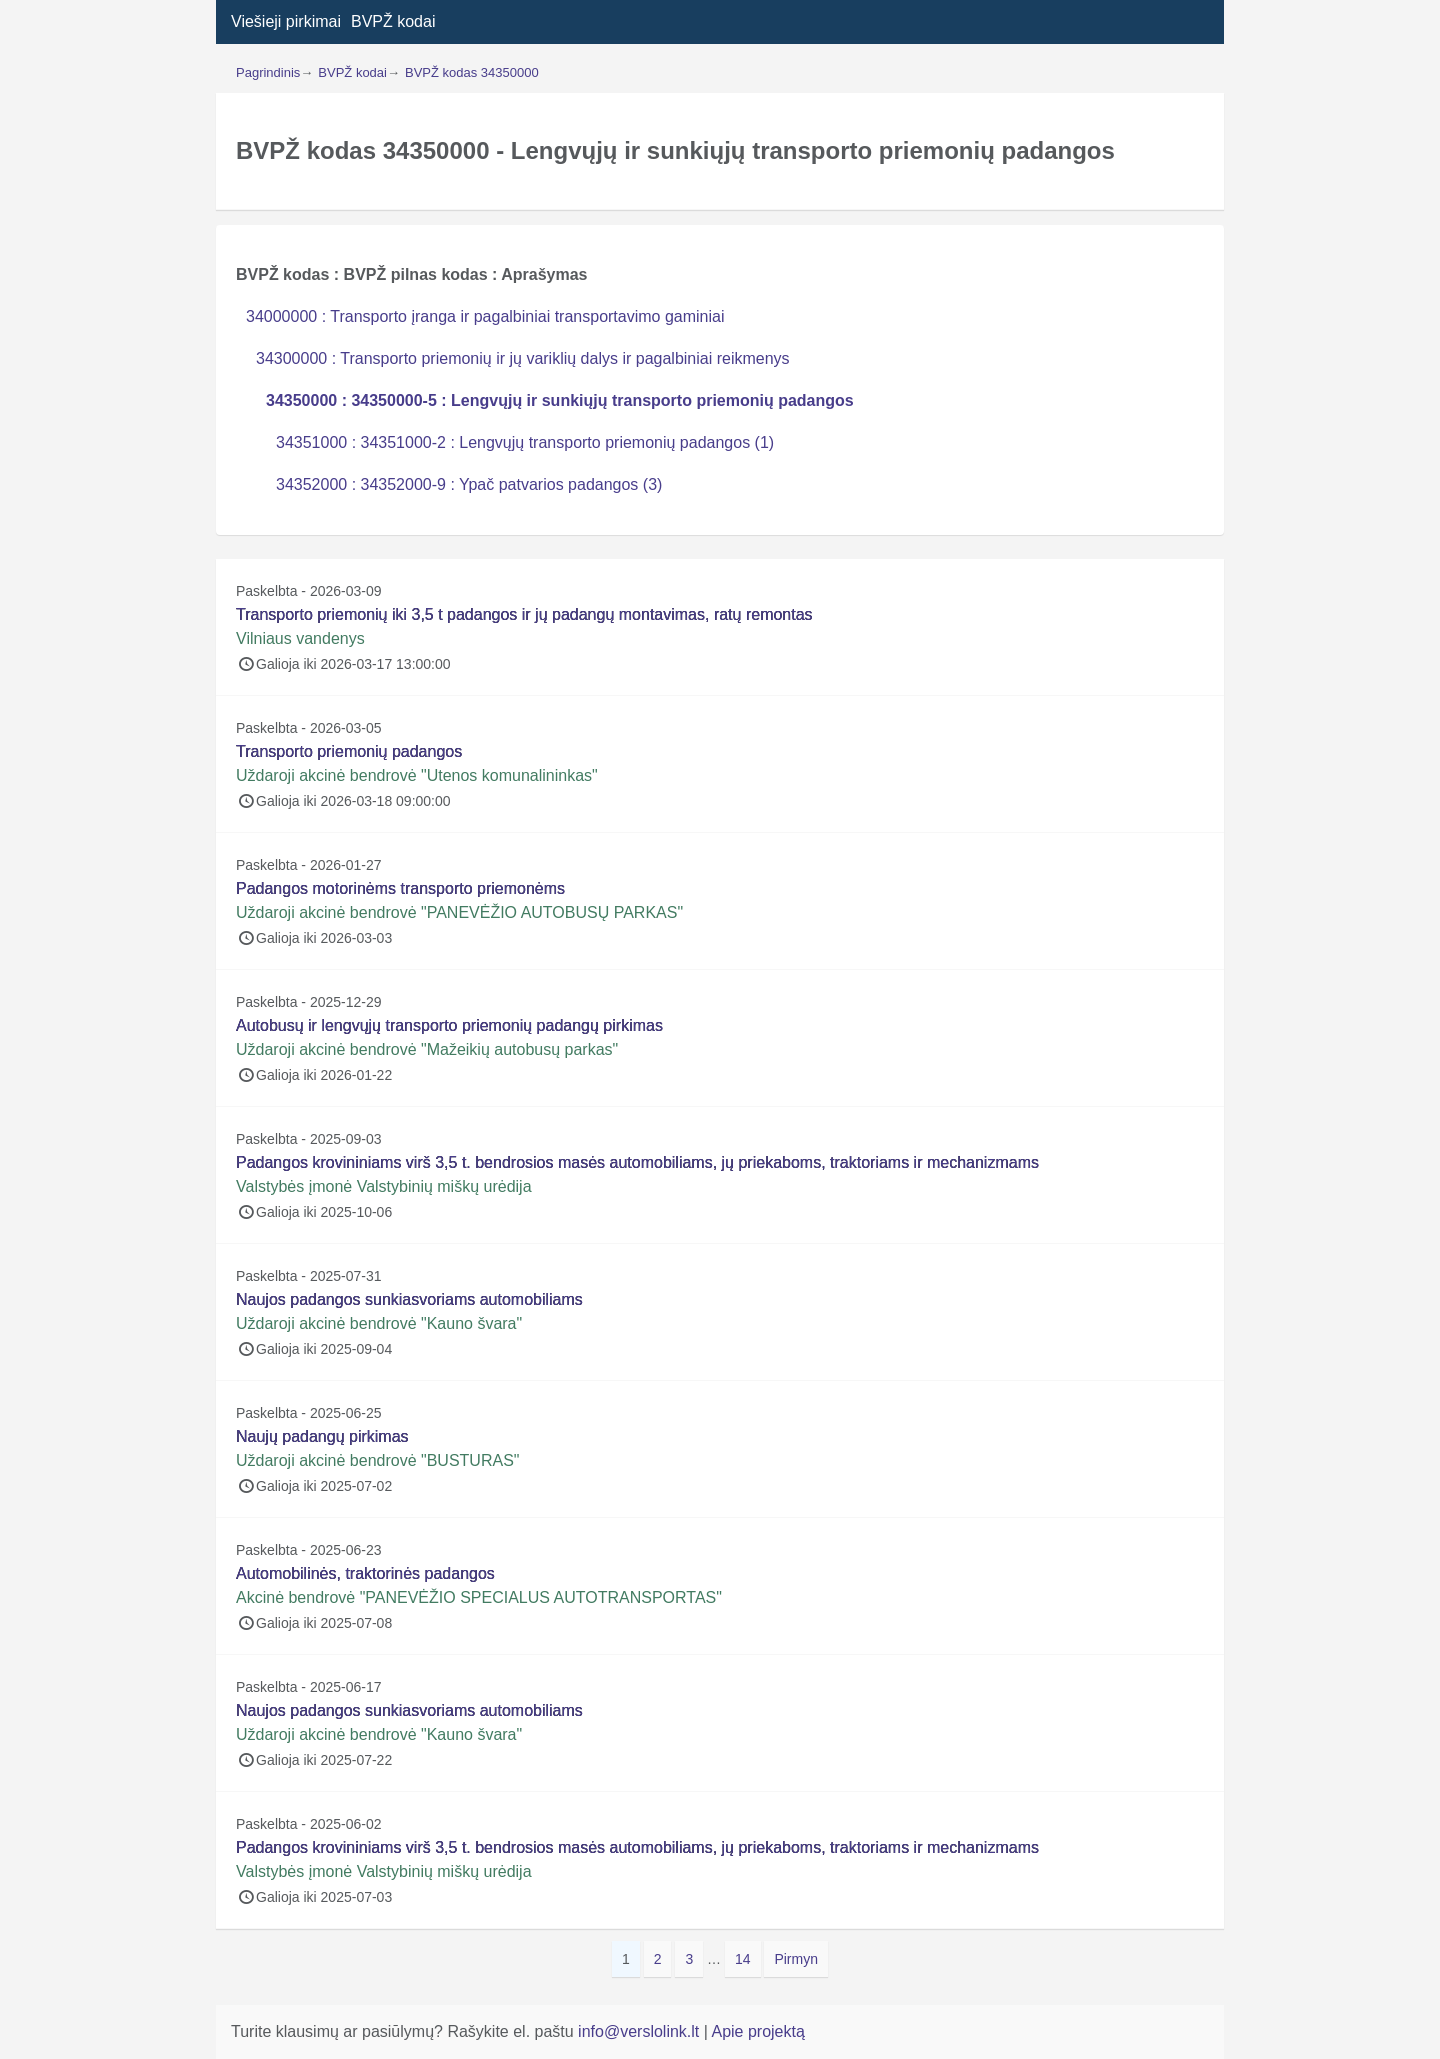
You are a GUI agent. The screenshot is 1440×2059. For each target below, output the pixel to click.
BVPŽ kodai (393, 21)
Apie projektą (757, 2031)
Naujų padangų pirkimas (322, 1436)
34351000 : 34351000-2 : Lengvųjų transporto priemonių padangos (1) (525, 442)
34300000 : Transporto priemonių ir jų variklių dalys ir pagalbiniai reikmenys (523, 358)
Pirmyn (796, 1959)
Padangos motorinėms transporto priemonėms (400, 888)
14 (747, 1957)
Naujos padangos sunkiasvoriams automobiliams (409, 1299)
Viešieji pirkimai (286, 21)
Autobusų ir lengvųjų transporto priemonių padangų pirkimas (449, 1025)
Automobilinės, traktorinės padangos (365, 1573)
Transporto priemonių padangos (349, 751)
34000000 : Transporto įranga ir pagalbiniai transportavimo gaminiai (485, 316)
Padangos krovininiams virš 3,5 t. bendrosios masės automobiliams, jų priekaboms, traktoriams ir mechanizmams (637, 1162)
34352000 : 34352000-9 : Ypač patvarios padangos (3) (469, 484)
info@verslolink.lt (641, 2031)
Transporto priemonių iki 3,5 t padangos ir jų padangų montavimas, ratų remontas (524, 614)
